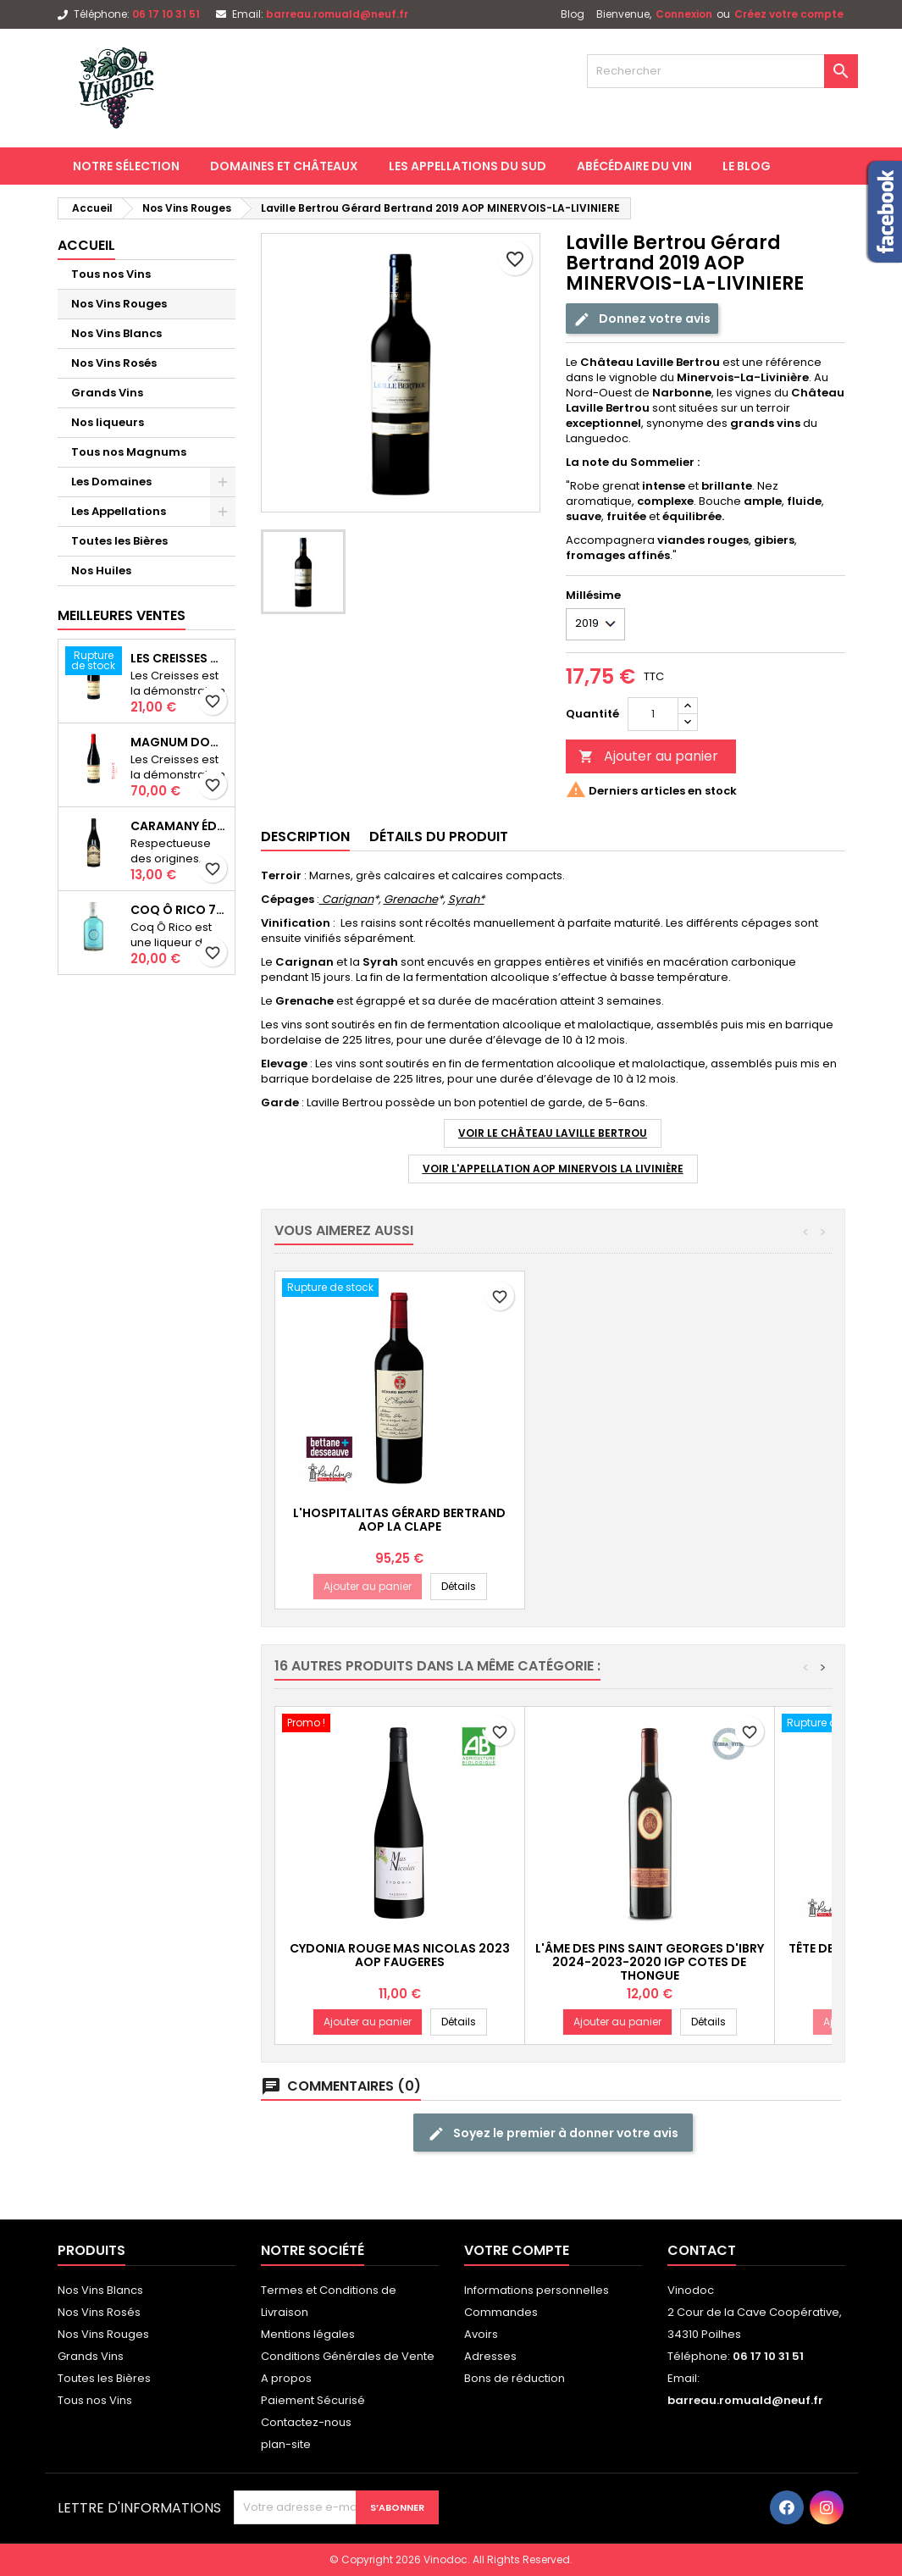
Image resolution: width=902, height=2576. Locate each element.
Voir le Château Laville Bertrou (552, 1133)
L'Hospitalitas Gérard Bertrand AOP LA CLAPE (649, 1519)
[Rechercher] (722, 71)
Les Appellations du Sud (467, 166)
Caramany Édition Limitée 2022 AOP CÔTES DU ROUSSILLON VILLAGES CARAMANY (179, 826)
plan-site (286, 2444)
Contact (701, 2250)
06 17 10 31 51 (166, 14)
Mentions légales (308, 2334)
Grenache (411, 899)
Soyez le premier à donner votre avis (553, 2132)
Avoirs (481, 2334)
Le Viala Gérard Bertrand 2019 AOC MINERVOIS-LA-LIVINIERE (399, 1519)
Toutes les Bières (119, 541)
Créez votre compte (789, 14)
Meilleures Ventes (121, 615)
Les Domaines (111, 482)
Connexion (684, 14)
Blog (572, 14)
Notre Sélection (126, 166)
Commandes (501, 2312)
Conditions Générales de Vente (347, 2356)
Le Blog (746, 166)
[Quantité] (653, 714)
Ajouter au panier (648, 756)
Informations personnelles (536, 2290)
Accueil (86, 245)
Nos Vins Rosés (114, 363)
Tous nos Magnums (128, 452)
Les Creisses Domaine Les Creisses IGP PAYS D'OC (179, 658)
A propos (286, 2378)
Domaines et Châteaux (284, 166)
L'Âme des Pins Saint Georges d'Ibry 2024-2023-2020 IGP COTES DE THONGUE (649, 1962)
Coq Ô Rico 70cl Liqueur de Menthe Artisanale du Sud (179, 910)
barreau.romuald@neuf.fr (337, 14)
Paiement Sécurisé (313, 2400)
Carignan (346, 899)
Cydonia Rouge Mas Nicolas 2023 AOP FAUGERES (400, 1955)
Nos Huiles (101, 570)
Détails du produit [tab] (438, 836)
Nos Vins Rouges (119, 304)
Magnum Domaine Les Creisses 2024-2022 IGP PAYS (179, 742)
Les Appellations (118, 511)
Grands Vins (107, 393)
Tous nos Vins (111, 274)
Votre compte (516, 2250)
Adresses (490, 2356)
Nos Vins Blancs (116, 333)
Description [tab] (305, 836)
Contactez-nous (306, 2422)
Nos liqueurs (107, 422)
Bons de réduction (514, 2378)
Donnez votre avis (642, 318)
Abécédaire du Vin (634, 166)
